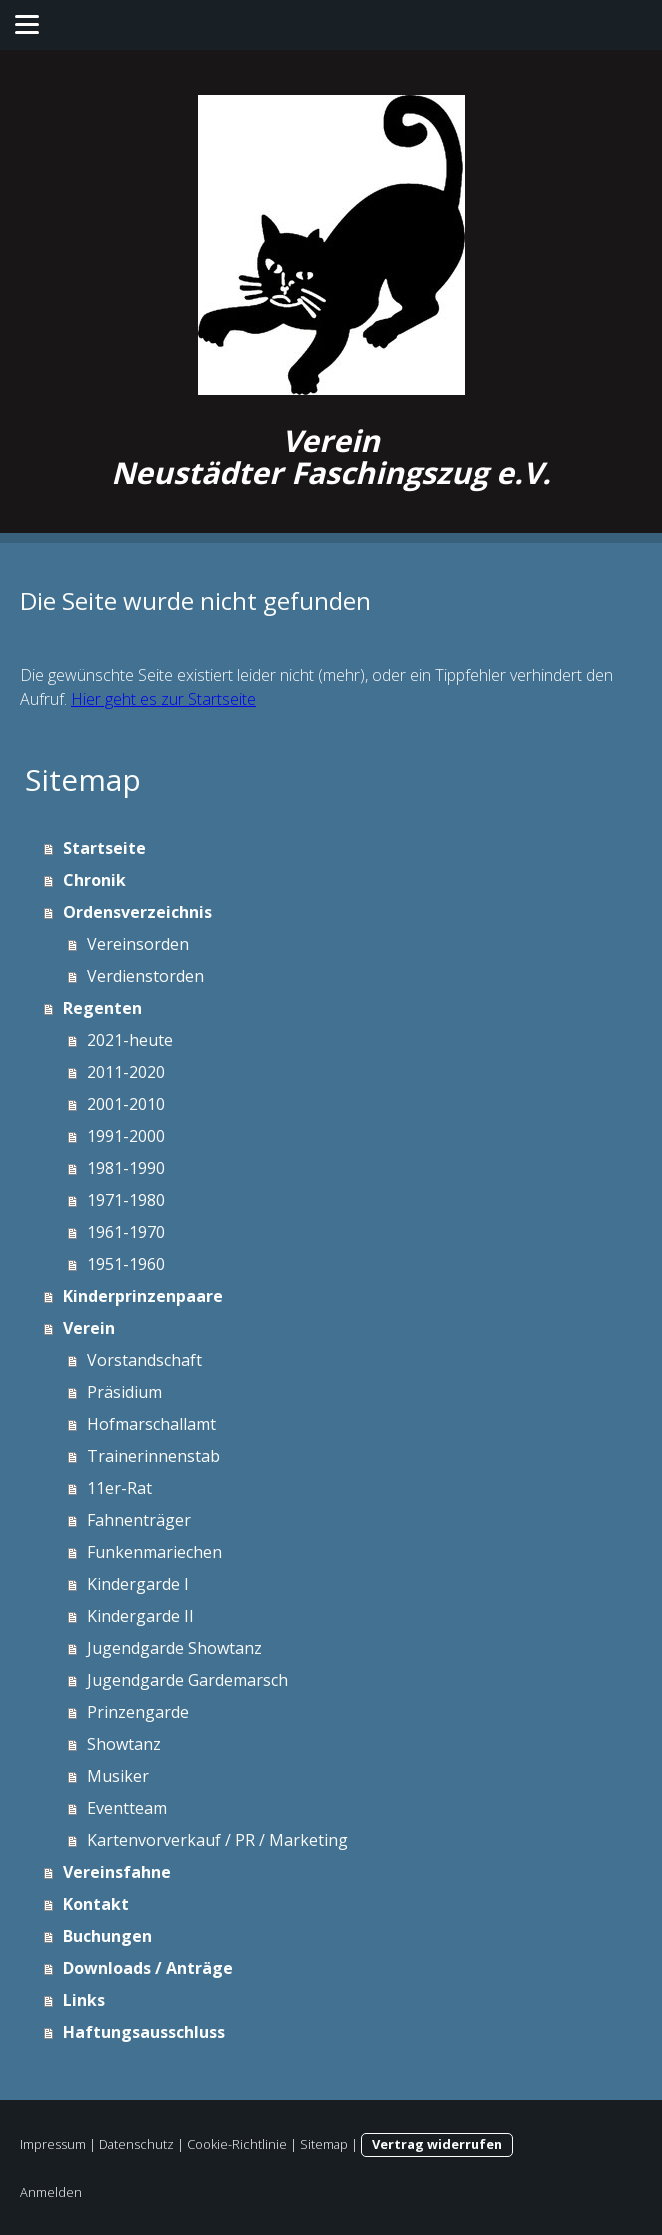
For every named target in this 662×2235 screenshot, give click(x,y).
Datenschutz (136, 2144)
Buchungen (107, 1936)
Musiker (118, 1776)
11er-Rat (119, 1488)
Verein (89, 1328)
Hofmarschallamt (151, 1424)
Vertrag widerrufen (437, 2144)
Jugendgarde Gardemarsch (187, 1680)
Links (84, 2000)
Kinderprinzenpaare (143, 1296)
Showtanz (124, 1744)
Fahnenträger (139, 1520)
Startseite (104, 848)
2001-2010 (126, 1104)
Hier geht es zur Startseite (163, 699)
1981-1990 (126, 1168)
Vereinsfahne (117, 1872)
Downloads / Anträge (148, 1968)
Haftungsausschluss (144, 2032)
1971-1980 (126, 1200)
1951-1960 (126, 1264)
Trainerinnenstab (153, 1456)
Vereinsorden (138, 944)
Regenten (102, 1008)
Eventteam (127, 1808)
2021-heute (130, 1040)
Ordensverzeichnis (137, 912)
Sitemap (324, 2144)
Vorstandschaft (144, 1360)
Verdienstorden (145, 976)
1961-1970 (126, 1232)
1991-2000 (126, 1136)
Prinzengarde (138, 1712)
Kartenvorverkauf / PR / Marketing (217, 1840)
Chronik (94, 880)
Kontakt (96, 1904)
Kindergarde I (138, 1584)
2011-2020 (126, 1072)
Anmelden (51, 2192)
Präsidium (124, 1392)
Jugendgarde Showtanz (174, 1648)
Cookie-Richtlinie (237, 2144)
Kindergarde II (140, 1616)
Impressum (53, 2144)
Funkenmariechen (154, 1552)
